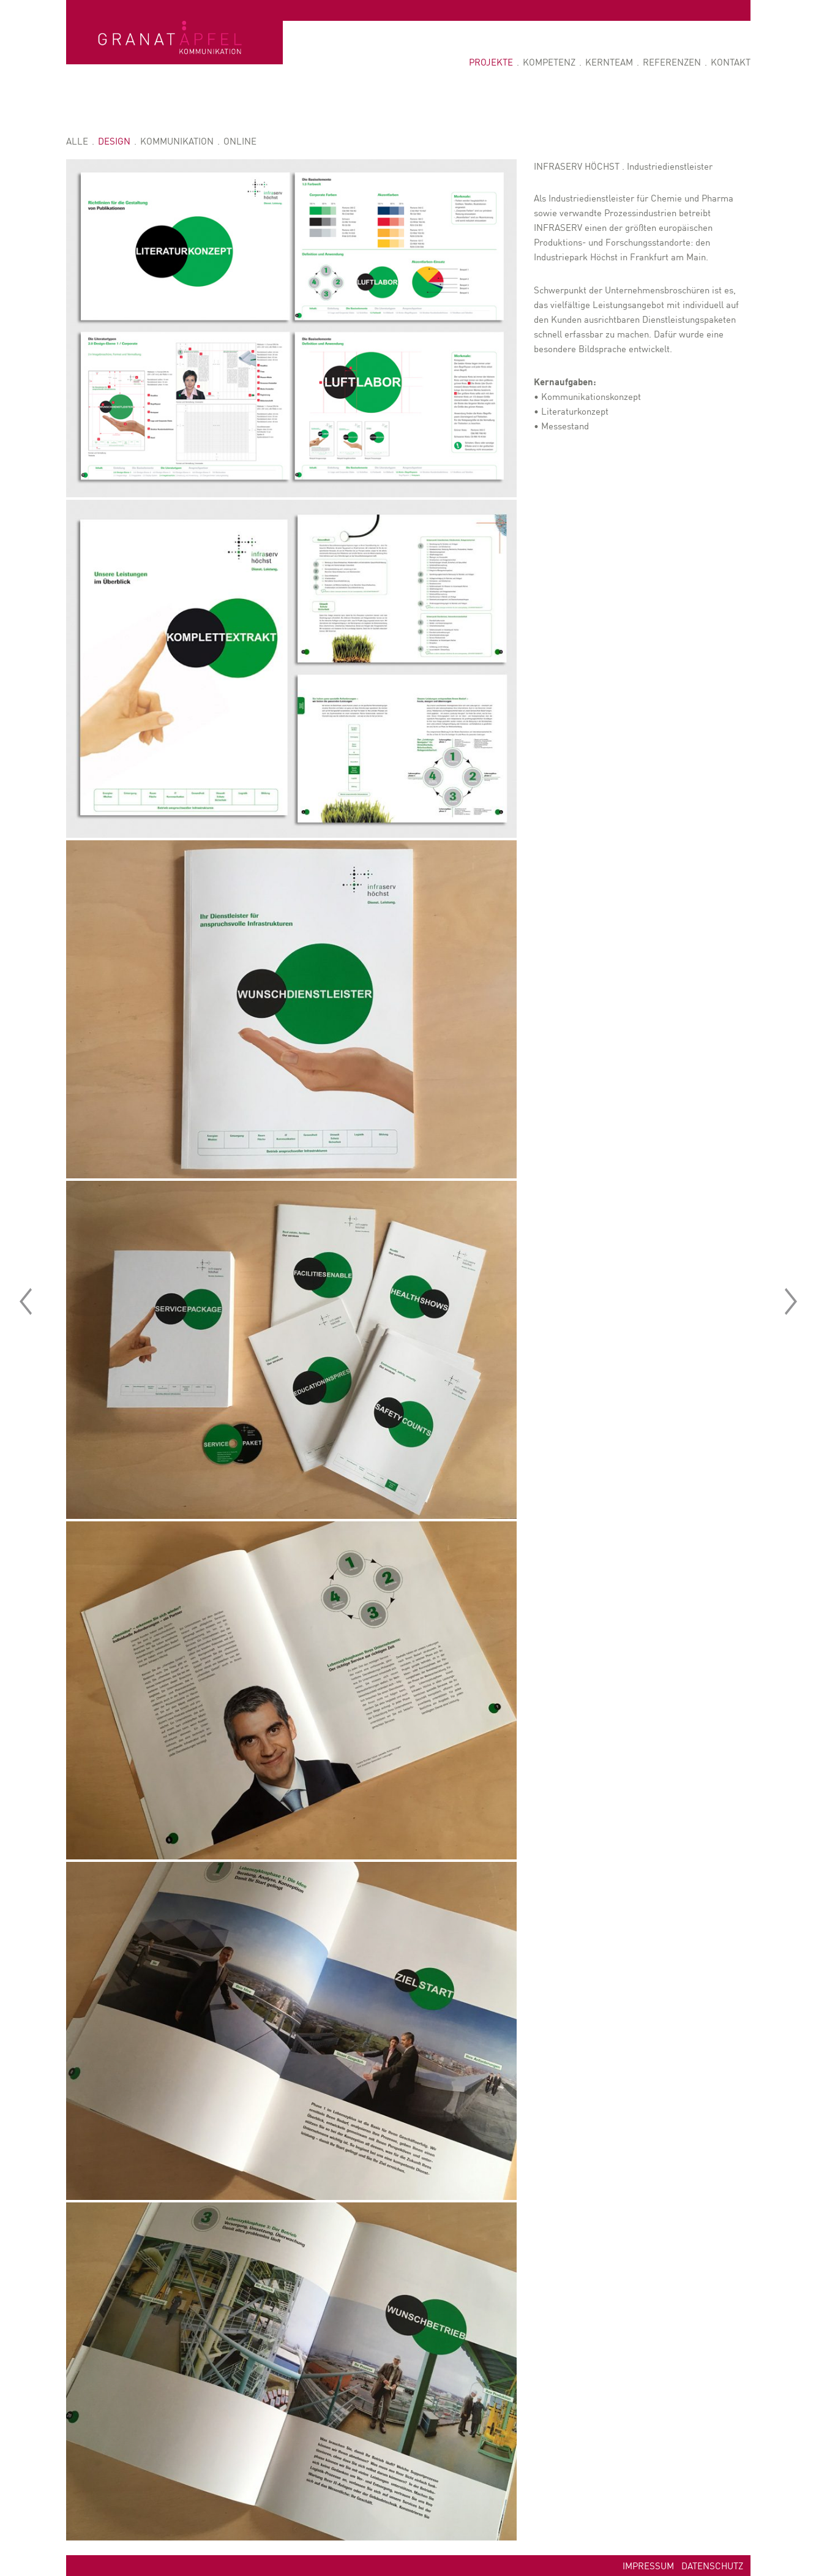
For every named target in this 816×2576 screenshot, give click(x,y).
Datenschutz (712, 2565)
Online (239, 140)
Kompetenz (549, 61)
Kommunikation (177, 140)
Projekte (491, 61)
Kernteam (609, 61)
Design (114, 140)
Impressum (648, 2565)
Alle (77, 140)
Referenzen (672, 61)
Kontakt (730, 61)
